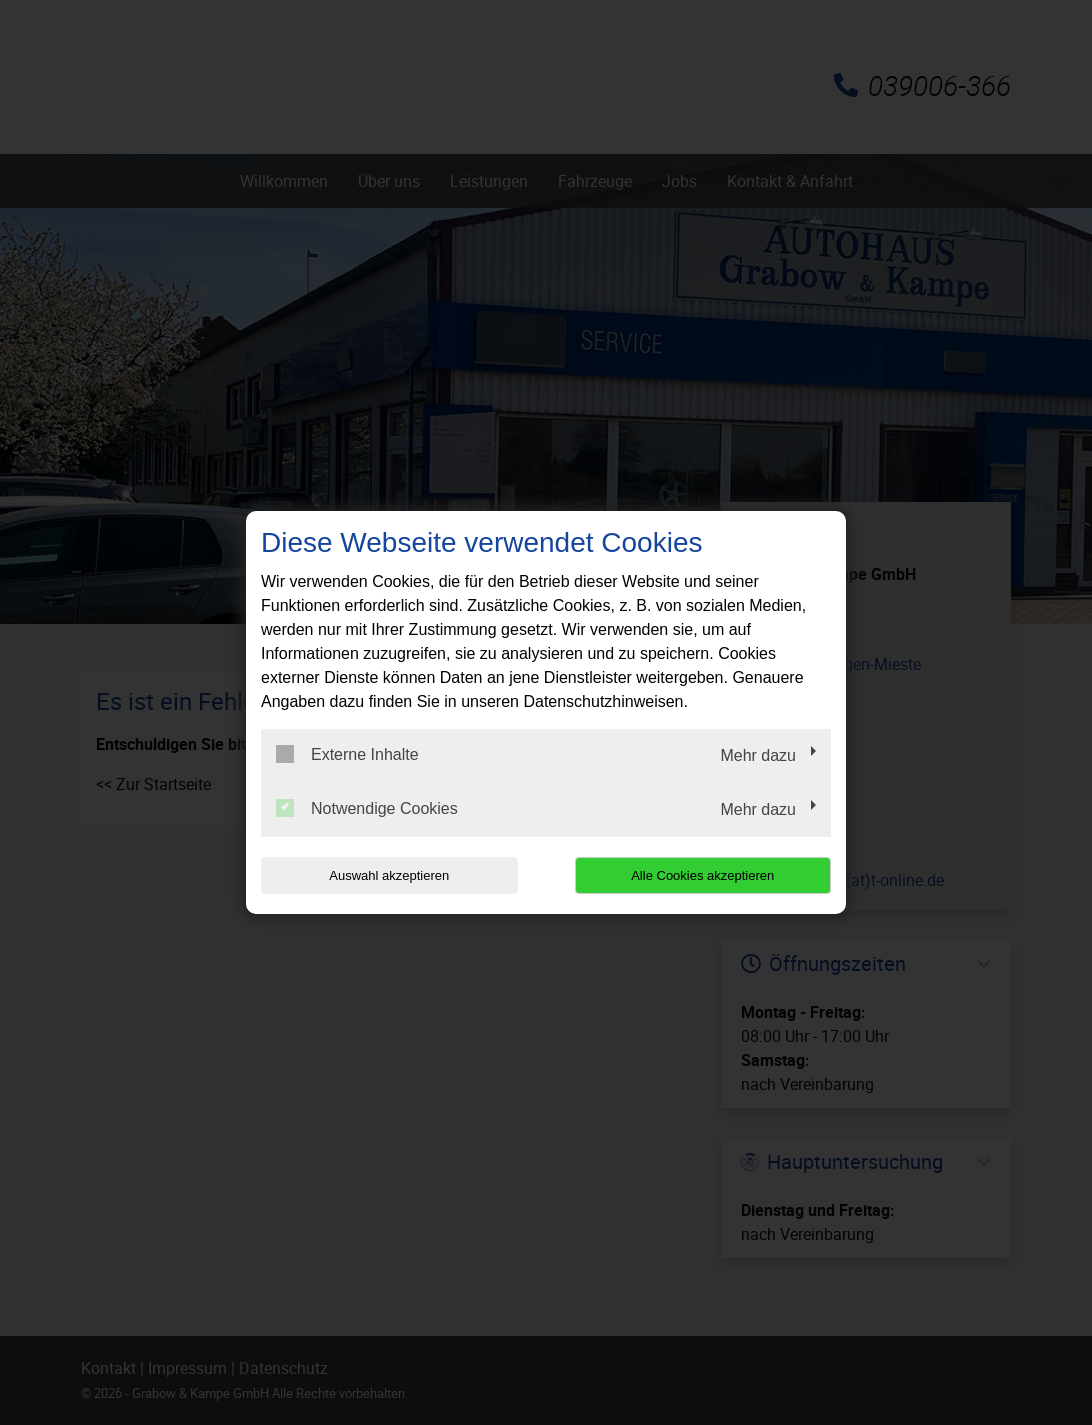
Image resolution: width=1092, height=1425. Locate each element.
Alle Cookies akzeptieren (702, 875)
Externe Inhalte (347, 754)
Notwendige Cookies (367, 808)
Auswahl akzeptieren (389, 875)
